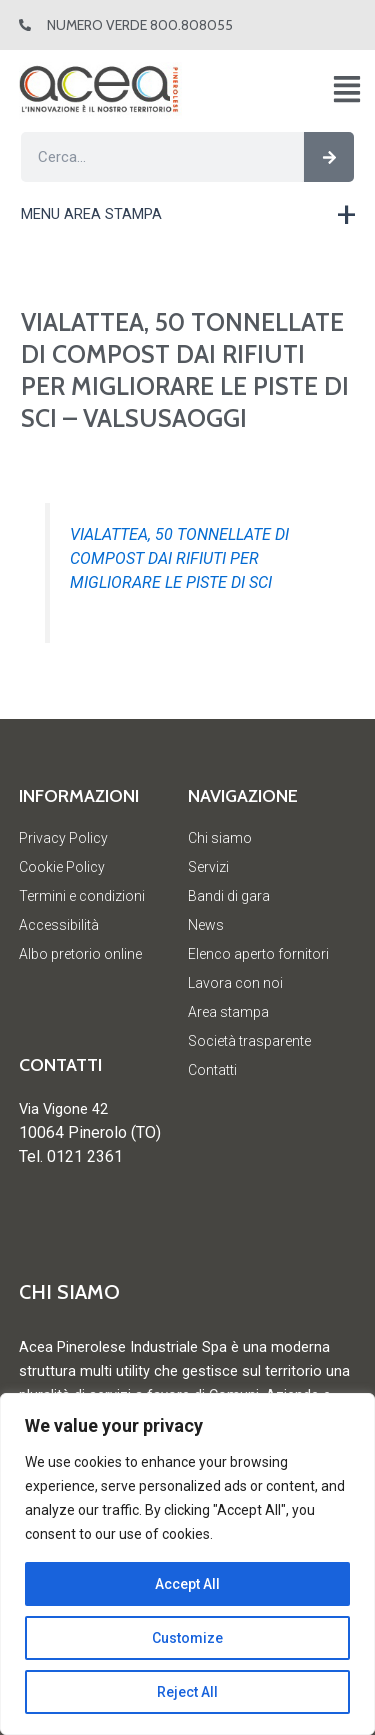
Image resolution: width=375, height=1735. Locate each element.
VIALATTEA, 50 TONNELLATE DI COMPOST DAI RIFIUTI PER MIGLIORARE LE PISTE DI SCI (179, 558)
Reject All (187, 1692)
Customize (187, 1638)
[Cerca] (329, 157)
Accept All (187, 1584)
